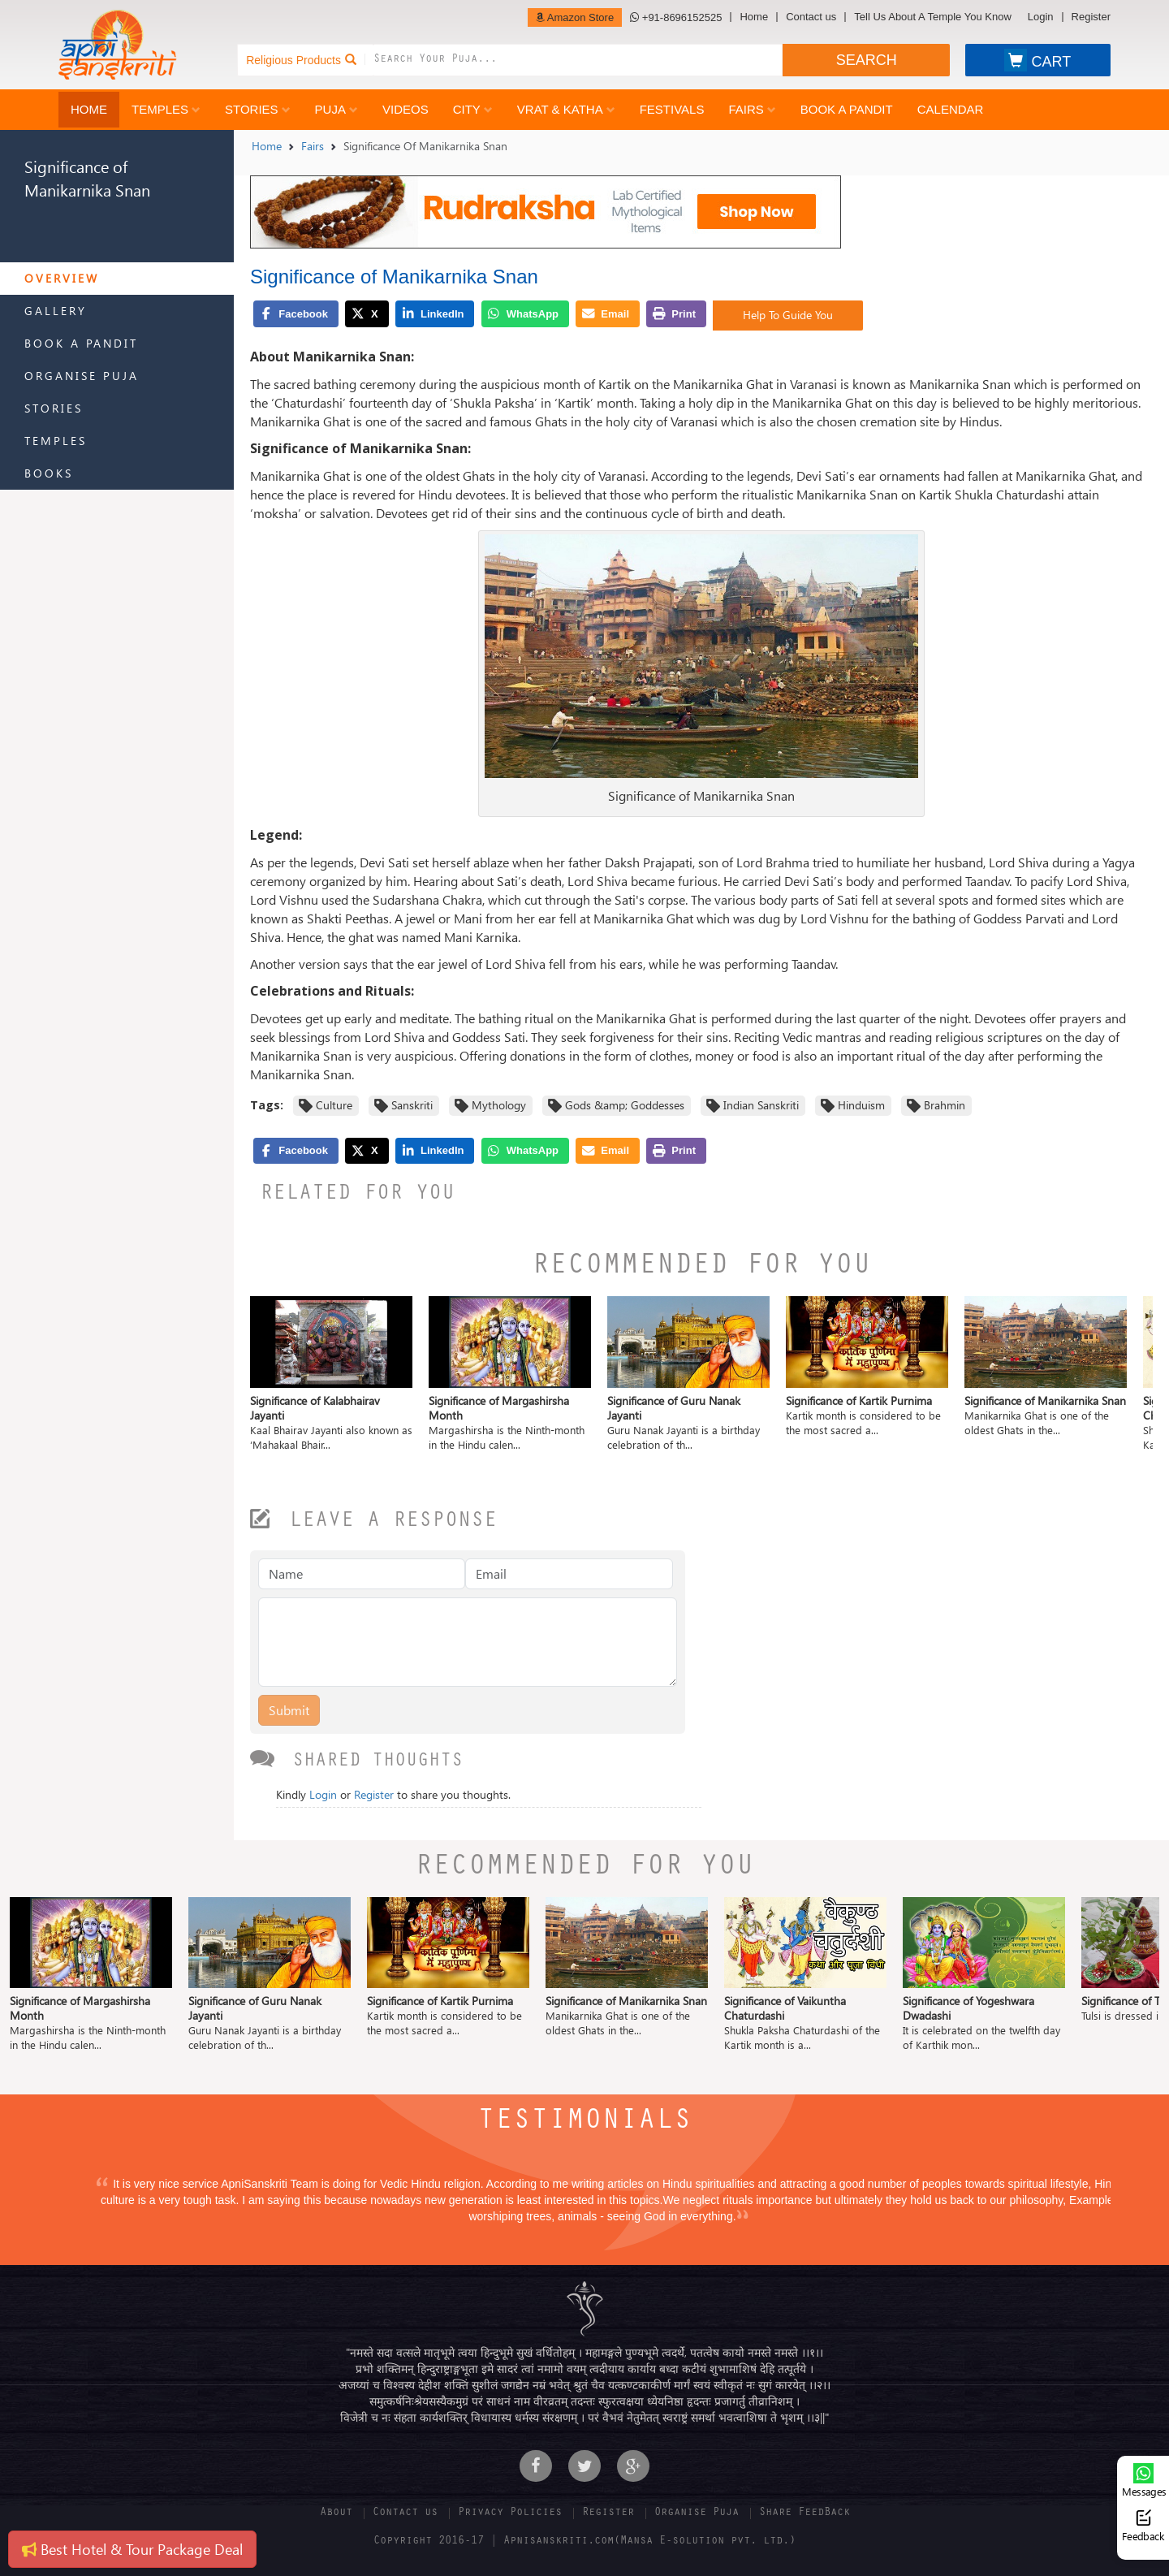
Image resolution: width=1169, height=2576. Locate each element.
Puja (336, 109)
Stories (258, 109)
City (473, 109)
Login (1041, 17)
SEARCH (866, 60)
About (336, 2513)
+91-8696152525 (676, 17)
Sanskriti (412, 1105)
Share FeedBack (804, 2513)
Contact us (811, 17)
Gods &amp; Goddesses (624, 1105)
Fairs (751, 109)
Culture (334, 1105)
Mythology (499, 1105)
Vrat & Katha (566, 109)
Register (1091, 17)
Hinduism (861, 1105)
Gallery (55, 310)
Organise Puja (81, 375)
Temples (166, 109)
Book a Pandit (846, 109)
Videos (405, 109)
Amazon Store (575, 17)
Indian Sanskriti (761, 1105)
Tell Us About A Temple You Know (932, 17)
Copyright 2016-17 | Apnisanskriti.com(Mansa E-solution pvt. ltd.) (584, 2542)
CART (1037, 60)
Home (754, 17)
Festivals (672, 109)
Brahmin (944, 1105)
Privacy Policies (510, 2513)
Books (48, 473)
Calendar (950, 109)
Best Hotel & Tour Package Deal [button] (132, 2549)
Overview (61, 278)
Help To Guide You (788, 314)
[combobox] (578, 60)
